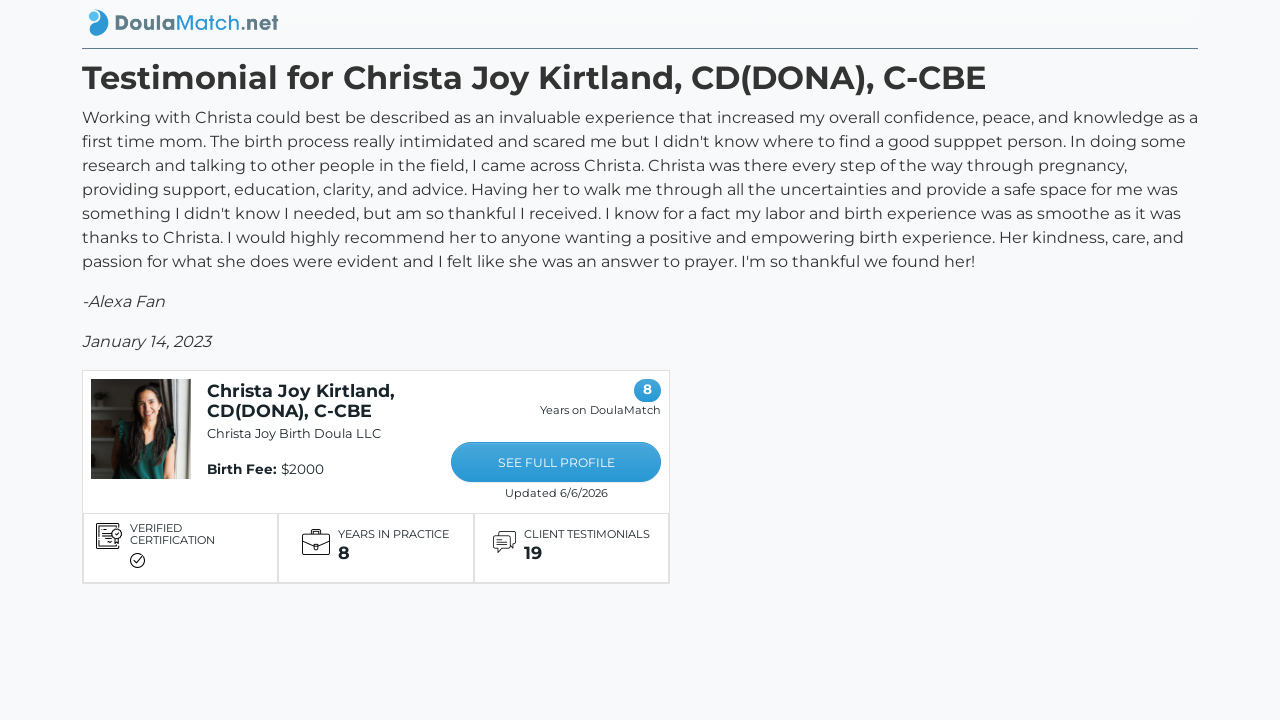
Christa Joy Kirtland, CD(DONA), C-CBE (301, 400)
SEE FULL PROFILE (556, 462)
